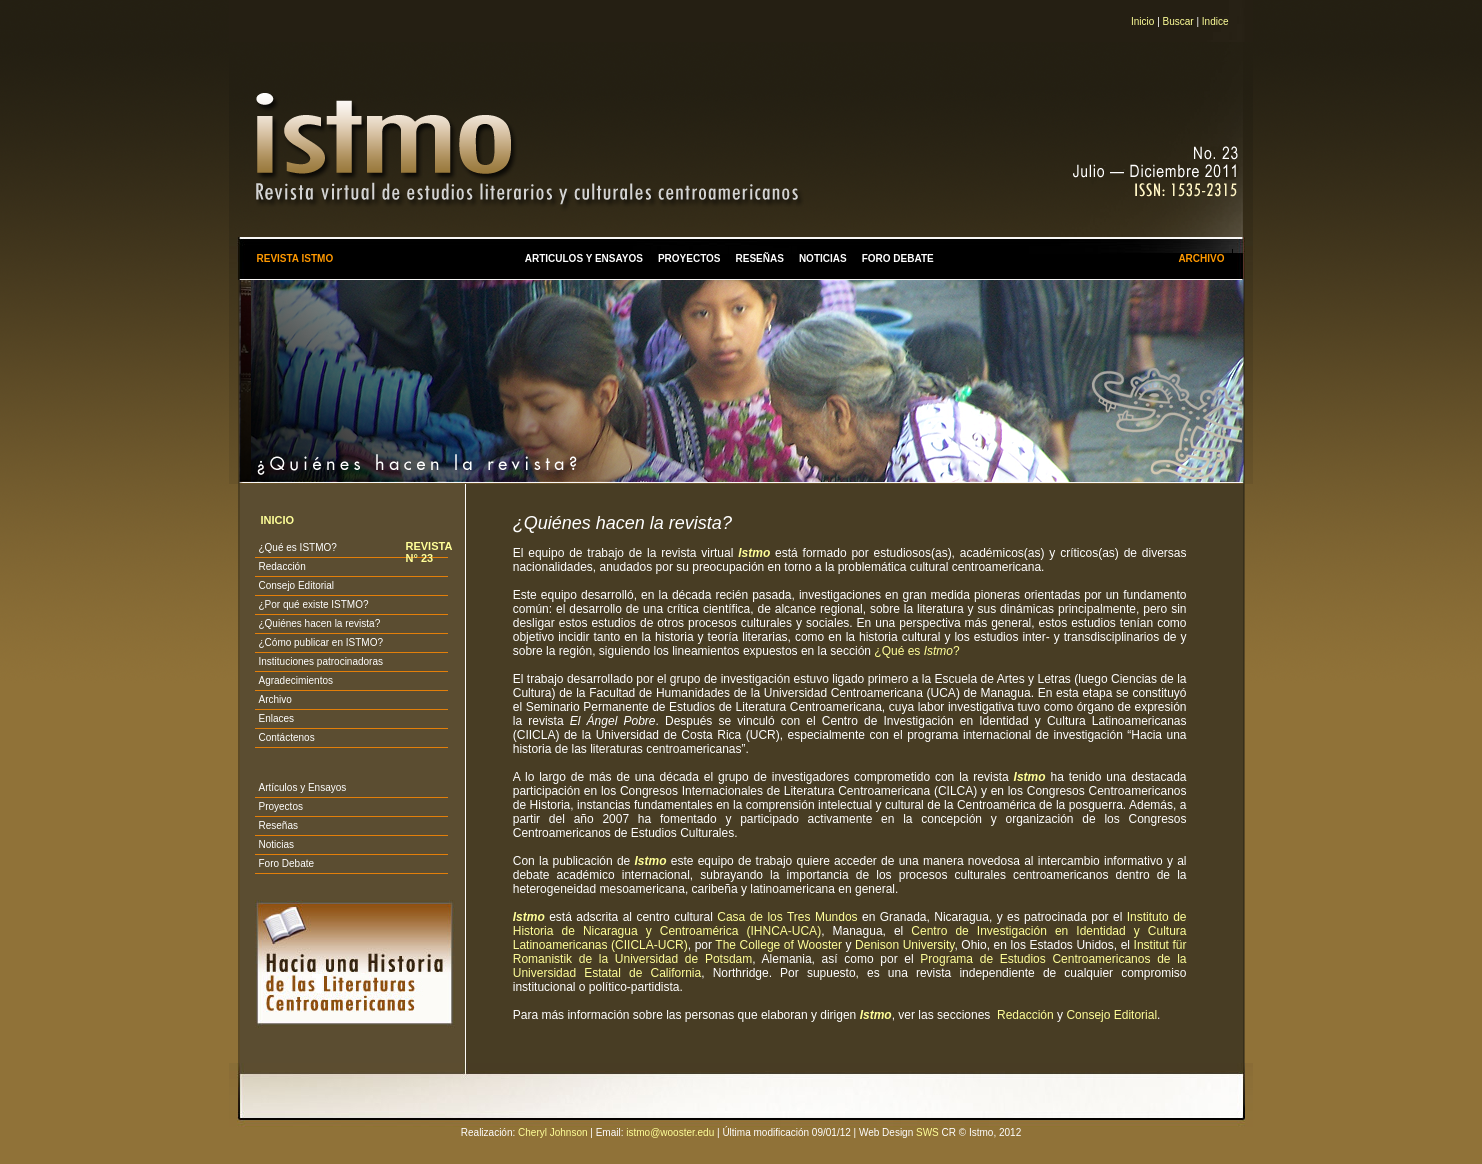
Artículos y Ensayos (302, 787)
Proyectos (280, 806)
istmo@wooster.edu (670, 1132)
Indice (1215, 21)
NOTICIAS (823, 258)
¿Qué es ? (916, 651)
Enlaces (276, 718)
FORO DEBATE (898, 258)
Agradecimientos (295, 680)
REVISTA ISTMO (294, 258)
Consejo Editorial (296, 585)
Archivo (274, 699)
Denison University (904, 945)
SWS (927, 1132)
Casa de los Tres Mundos (787, 917)
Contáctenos (286, 737)
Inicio (1142, 21)
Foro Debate (286, 863)
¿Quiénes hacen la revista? (319, 623)
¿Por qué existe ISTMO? (313, 604)
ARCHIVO (1201, 258)
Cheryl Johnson (552, 1132)
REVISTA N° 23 (428, 552)
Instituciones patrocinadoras (320, 661)
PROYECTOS (689, 258)
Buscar (1178, 21)
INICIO (277, 520)
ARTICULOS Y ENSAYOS (584, 258)
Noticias (276, 844)
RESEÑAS (760, 258)
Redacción (281, 566)
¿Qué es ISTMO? (297, 547)
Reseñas (277, 825)
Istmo (754, 553)
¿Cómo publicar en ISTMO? (320, 642)
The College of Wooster (778, 945)
